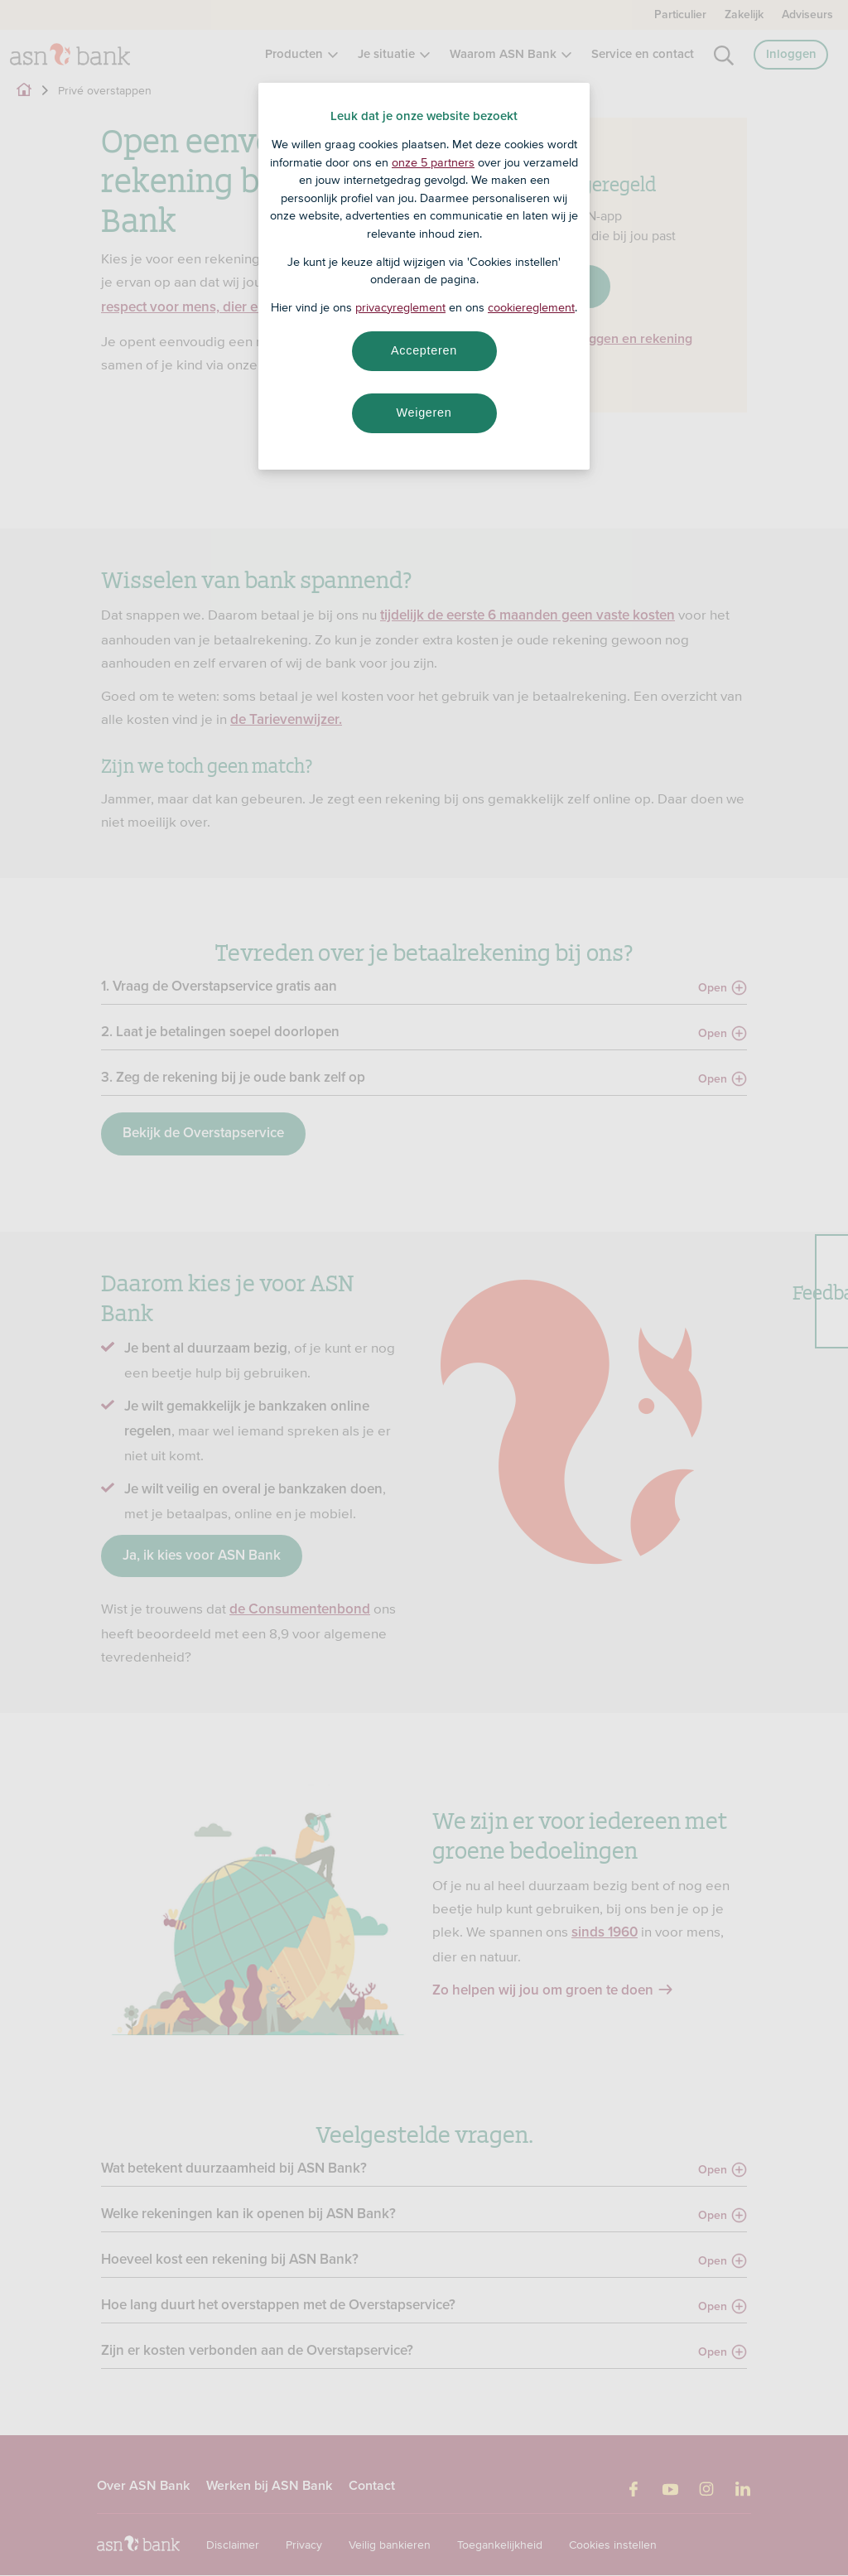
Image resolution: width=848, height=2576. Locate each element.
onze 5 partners (433, 162)
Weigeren (423, 412)
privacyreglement (400, 307)
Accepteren (424, 350)
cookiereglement (531, 307)
